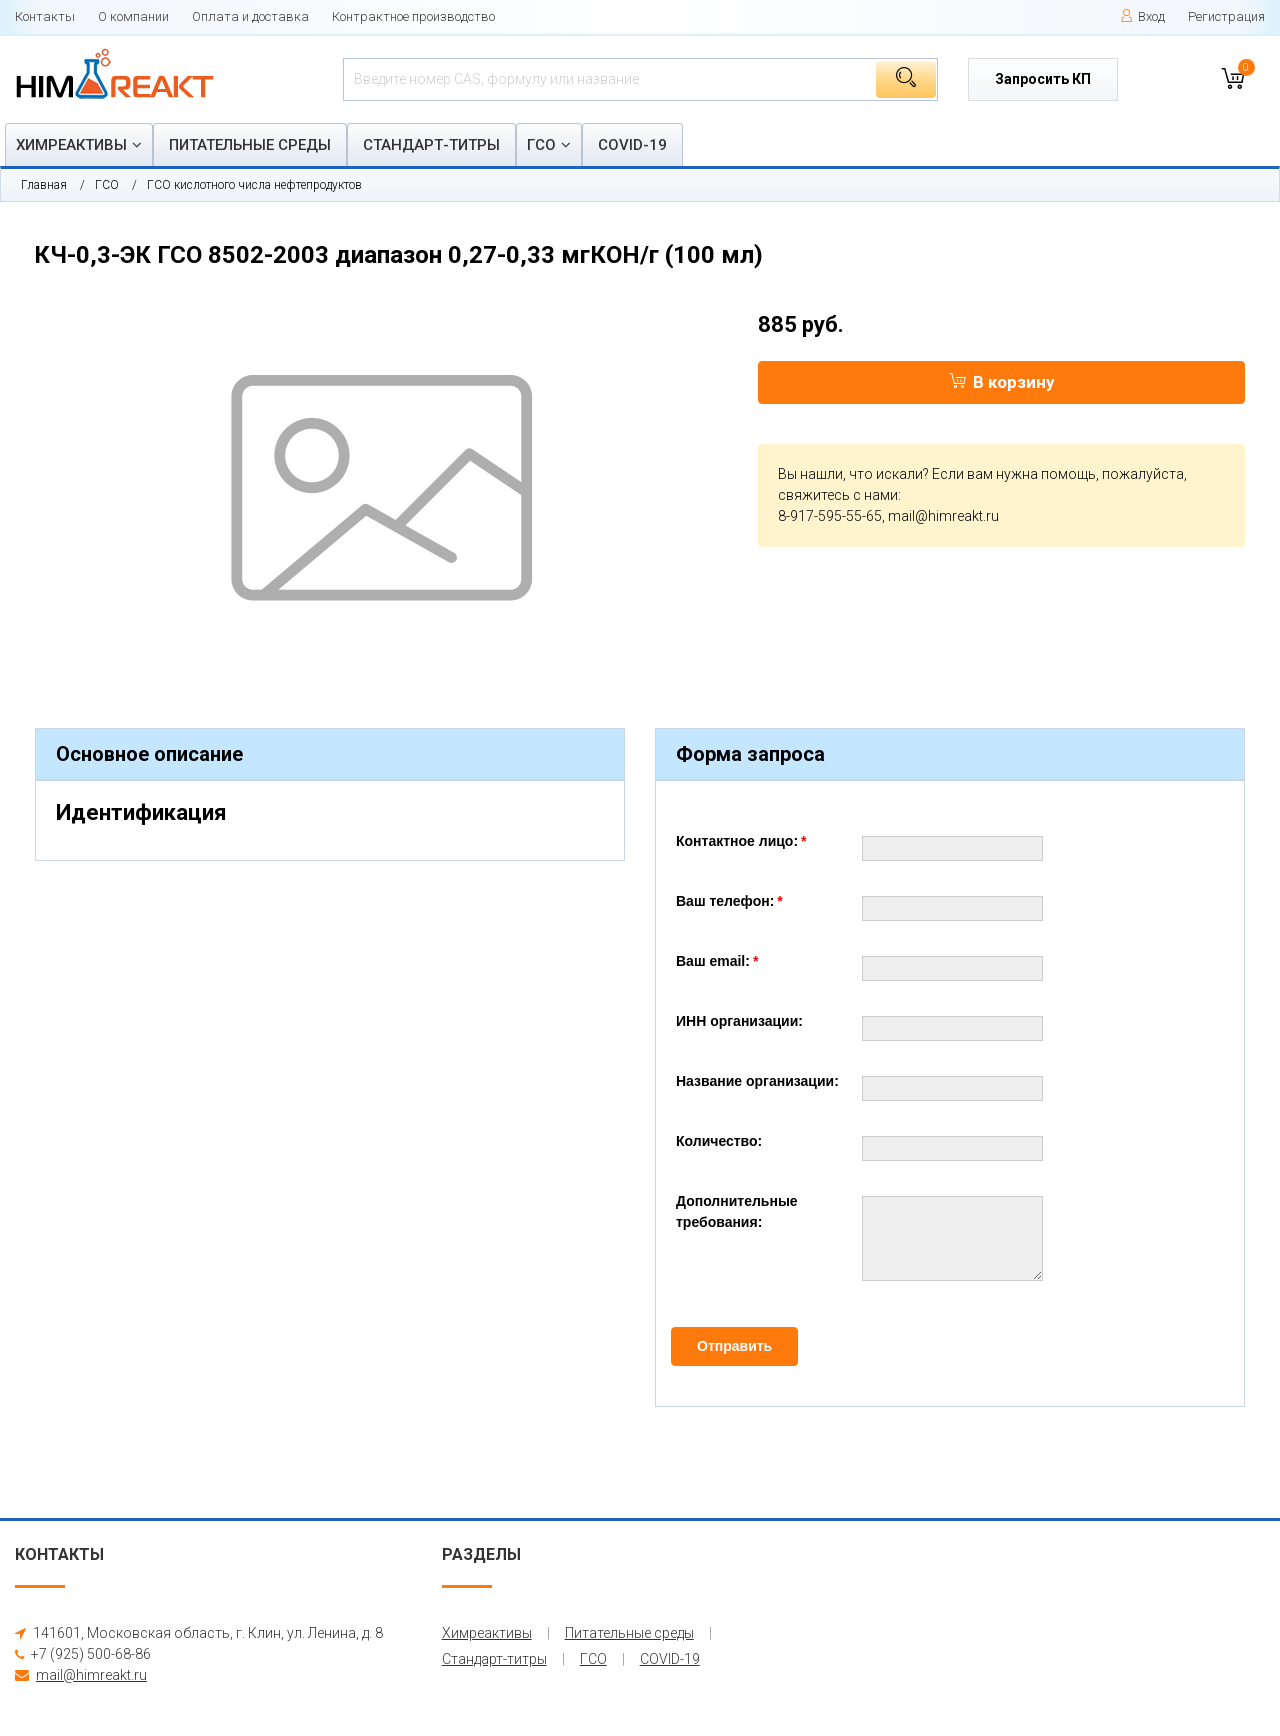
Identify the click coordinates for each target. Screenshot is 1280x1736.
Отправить (734, 1346)
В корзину (1002, 382)
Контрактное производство (413, 16)
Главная (44, 185)
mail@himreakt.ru (943, 516)
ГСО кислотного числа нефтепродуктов (254, 185)
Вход (1142, 16)
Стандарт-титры (431, 145)
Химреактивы (71, 145)
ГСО (541, 145)
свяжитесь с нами (838, 495)
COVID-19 (632, 145)
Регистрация (1226, 16)
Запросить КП (1043, 79)
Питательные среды (250, 145)
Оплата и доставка (250, 16)
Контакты (45, 16)
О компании (133, 16)
